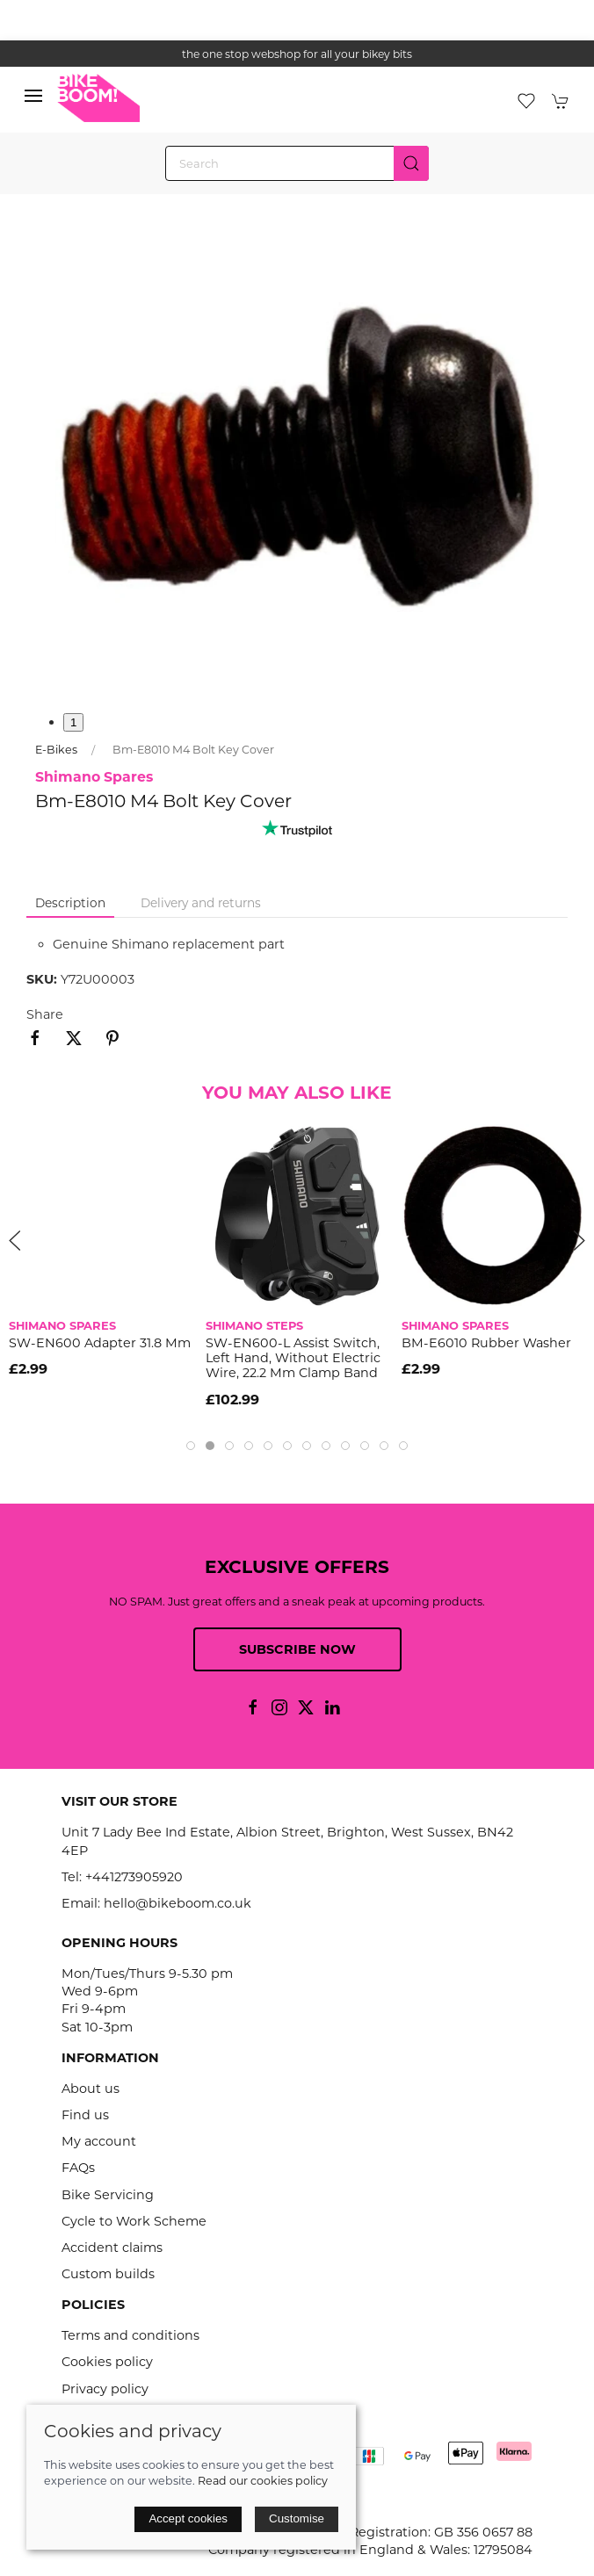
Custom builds (108, 2274)
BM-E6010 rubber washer (486, 1342)
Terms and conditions (130, 2335)
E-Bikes (56, 749)
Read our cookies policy (263, 2480)
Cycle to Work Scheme (134, 2221)
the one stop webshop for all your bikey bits (297, 54)
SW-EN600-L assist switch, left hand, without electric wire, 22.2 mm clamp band (293, 1357)
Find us (85, 2115)
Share (44, 1014)
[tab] (190, 1445)
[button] (33, 100)
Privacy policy (105, 2389)
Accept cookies (188, 2518)
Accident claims (112, 2247)
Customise (296, 2518)
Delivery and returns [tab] (201, 903)
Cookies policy (107, 2362)
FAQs (78, 2168)
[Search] (297, 163)
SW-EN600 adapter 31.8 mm (100, 1342)
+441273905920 (134, 1877)
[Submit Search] (411, 163)
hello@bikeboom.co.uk (177, 1903)
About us (91, 2088)
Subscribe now (297, 1649)
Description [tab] (70, 903)
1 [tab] (73, 722)
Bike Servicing (108, 2195)
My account (99, 2141)
